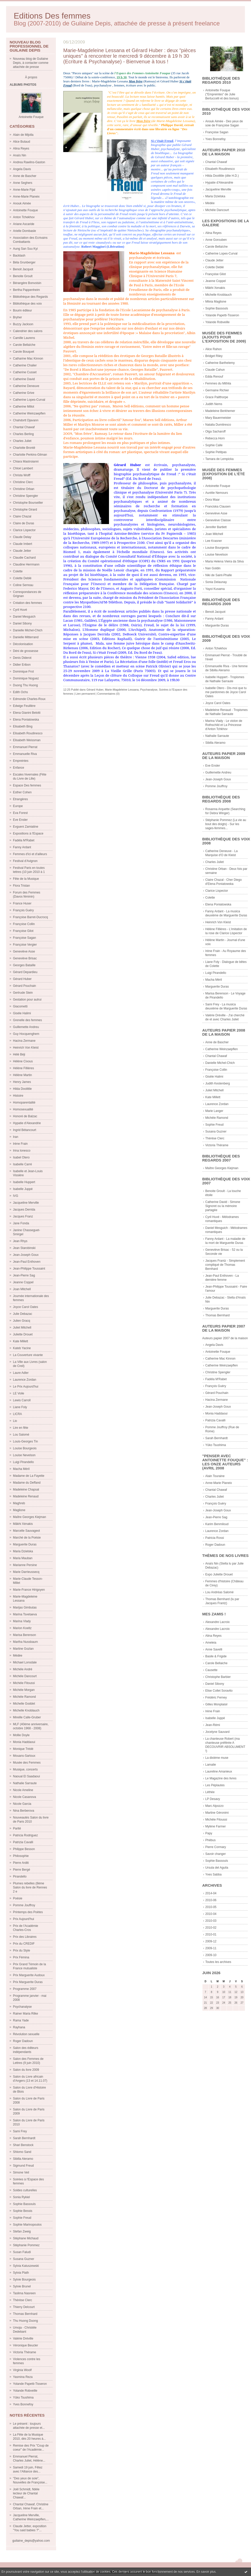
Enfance (18, 767)
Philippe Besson (24, 1849)
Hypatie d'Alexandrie (27, 1123)
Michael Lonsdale (25, 1662)
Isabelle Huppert (24, 1182)
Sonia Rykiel (21, 2197)
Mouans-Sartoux (24, 1756)
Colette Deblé (22, 578)
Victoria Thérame (24, 2352)
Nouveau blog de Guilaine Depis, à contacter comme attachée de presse (30, 63)
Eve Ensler (20, 820)
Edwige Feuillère (24, 706)
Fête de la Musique (26, 879)
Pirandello (19, 1876)
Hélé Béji (19, 1054)
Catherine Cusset (25, 372)
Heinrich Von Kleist (26, 1047)
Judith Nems (213, 404)
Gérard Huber (22, 979)
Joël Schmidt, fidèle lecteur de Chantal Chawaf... (26, 2493)
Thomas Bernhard (25, 2314)
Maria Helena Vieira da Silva (224, 561)
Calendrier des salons (27, 331)
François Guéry (23, 910)
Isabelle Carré (22, 1164)
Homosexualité (23, 1109)
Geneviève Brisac (25, 958)
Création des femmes (27, 603)
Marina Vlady (22, 1621)
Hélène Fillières (23, 1068)
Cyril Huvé (20, 610)
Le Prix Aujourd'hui (25, 1386)
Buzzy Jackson (23, 324)
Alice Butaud (21, 141)
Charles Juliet (22, 441)
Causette (211, 1670)
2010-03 (210, 1921)
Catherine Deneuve (26, 386)
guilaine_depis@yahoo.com (31, 2540)
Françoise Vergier (25, 944)
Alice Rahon (213, 349)
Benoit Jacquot (23, 269)
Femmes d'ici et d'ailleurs (30, 854)
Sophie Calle (214, 445)
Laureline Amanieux (218, 1771)
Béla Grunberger (24, 262)
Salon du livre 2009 (26, 2070)
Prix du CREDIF (24, 1943)
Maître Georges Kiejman (29, 1517)
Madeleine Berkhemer (220, 411)
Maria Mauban (23, 1558)
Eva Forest (20, 813)
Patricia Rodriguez (25, 1835)
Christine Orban (23, 489)
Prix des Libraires (25, 1937)
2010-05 (210, 1907)
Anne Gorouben (216, 240)
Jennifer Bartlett (216, 527)
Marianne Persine (25, 1565)
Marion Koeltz (22, 1628)
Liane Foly (20, 1407)
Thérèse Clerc (22, 2300)
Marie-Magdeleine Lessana (122, 689)
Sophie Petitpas (216, 452)
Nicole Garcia (22, 1804)
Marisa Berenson (24, 1635)
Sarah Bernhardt (24, 2138)
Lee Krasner (213, 541)
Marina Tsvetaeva (25, 1614)
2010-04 (210, 1914)
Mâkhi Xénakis (23, 1524)
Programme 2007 (25, 1989)
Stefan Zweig (22, 2231)
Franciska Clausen (217, 506)
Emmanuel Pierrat (25, 747)
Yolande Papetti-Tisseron (30, 2384)
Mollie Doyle (21, 1735)
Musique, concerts (25, 1769)
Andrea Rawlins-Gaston (29, 162)
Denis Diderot (22, 658)
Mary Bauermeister (218, 418)
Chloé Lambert (23, 468)
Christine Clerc (23, 482)
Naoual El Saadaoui (26, 1776)
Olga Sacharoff (215, 431)
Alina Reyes (21, 148)
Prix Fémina (21, 1957)
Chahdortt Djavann (25, 420)
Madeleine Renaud (26, 1496)
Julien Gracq (21, 1320)
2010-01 (210, 1934)
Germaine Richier (217, 390)
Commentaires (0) (108, 693)
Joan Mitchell (22, 1289)
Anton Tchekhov (24, 217)
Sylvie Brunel (22, 2286)
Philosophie (21, 1856)
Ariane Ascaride (23, 224)
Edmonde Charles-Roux (29, 699)
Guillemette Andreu (26, 1027)
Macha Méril (21, 1469)
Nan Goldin (213, 568)
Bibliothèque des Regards (30, 297)
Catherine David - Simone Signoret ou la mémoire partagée (222, 1206)
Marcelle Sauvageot (26, 1530)
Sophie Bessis (22, 2211)
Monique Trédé (23, 1749)
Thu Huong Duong (25, 2320)
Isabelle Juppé (23, 1189)
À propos (31, 77)
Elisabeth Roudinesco (27, 733)
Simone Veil (21, 2172)
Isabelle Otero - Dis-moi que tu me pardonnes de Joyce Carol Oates (226, 692)
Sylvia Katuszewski (26, 2266)
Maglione (19, 1510)
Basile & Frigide (216, 1656)
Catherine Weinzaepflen (29, 413)
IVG (15, 1196)
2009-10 (210, 1955)
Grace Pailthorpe (216, 397)
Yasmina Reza (23, 2377)
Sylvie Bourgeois (24, 2279)
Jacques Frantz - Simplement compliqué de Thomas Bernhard (225, 1265)
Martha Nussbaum (25, 1642)
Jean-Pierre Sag (24, 1275)
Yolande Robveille (25, 2390)
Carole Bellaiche (216, 1663)
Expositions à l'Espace (28, 833)
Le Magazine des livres (221, 1778)
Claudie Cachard (24, 557)
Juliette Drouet (23, 1334)
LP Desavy (212, 1799)
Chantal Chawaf (24, 427)
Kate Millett (20, 1341)
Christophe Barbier (218, 1677)
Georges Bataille (24, 965)
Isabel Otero (21, 1157)
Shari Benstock (23, 2145)
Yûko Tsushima (23, 2397)
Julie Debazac (22, 1314)
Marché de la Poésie (27, 1537)
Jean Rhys (20, 1241)
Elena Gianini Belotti (26, 712)
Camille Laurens (24, 338)
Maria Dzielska (23, 1551)
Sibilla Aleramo (23, 2159)
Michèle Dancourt (25, 1676)
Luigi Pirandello (23, 1462)
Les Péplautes (215, 1785)
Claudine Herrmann (26, 564)
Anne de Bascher (24, 176)
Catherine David (24, 379)
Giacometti (20, 1006)
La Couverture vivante (28, 1355)
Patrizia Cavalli (23, 1842)
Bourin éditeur (22, 310)
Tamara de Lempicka (219, 459)
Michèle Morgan (24, 1690)
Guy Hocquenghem (26, 1034)
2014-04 (210, 1893)
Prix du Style (21, 1950)
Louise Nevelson (24, 1455)
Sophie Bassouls (24, 2204)
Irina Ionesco (21, 1150)
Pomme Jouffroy (24, 1905)
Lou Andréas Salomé (219, 1592)
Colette (18, 571)
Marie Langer (214, 1111)
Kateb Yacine (22, 1348)
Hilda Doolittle (22, 1089)
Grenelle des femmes (27, 1020)
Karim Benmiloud (216, 1524)
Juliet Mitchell (22, 1327)
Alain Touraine (215, 1476)
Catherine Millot (23, 406)
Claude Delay (22, 537)
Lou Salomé (21, 1434)
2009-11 (210, 1948)
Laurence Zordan (24, 1379)
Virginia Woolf (22, 2370)
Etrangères (20, 799)
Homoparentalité (24, 1102)
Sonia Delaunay (216, 582)
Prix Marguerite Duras (28, 1982)
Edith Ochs (20, 692)
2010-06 (210, 1900)
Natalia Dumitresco (218, 424)
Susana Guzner (23, 2259)
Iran (15, 1137)
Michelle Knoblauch (26, 1710)
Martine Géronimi (217, 1812)
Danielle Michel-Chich (27, 630)
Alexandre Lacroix (217, 1622)
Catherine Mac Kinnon (220, 1358)
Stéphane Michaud (25, 2238)
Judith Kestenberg (217, 1083)
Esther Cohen (22, 792)
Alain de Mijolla (23, 135)
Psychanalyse (22, 2006)
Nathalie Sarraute (25, 1783)
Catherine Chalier (25, 365)
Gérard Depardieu (25, 972)
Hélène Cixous (23, 1061)
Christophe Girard (25, 509)
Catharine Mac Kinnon (28, 358)
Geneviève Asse (24, 951)
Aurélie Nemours (216, 493)
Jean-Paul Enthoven (26, 1261)
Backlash (19, 255)
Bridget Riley (214, 356)
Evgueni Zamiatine (25, 826)
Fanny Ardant (22, 847)
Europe (18, 806)
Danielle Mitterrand (26, 637)
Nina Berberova (23, 1810)
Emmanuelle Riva (25, 754)
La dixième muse (216, 1758)
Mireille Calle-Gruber (27, 1717)
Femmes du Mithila (218, 383)
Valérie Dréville (23, 2338)
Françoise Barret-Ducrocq (30, 917)
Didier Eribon (21, 664)
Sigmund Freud (23, 2165)
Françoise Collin (24, 924)
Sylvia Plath (21, 2272)
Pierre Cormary (215, 1847)
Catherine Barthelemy (220, 363)
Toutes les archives (218, 1962)
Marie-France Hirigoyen (29, 1589)
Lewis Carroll (21, 1400)
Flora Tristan (21, 885)
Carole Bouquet (23, 351)
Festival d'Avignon (25, 861)
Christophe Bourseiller (28, 502)
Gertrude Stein (23, 992)
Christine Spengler (25, 496)
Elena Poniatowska (26, 719)
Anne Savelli (213, 1649)
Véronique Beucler (25, 2345)
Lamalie (210, 1764)
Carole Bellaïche (24, 345)
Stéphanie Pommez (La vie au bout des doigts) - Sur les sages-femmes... (225, 824)
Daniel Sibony (22, 623)
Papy (208, 1833)
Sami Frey (20, 2131)
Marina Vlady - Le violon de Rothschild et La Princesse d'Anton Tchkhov (223, 725)
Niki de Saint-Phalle (218, 575)
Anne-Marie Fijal (24, 189)
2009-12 (210, 1941)
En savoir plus (205, 2571)
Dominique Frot (23, 671)
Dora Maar (212, 499)
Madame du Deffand (27, 1482)
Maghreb (19, 1503)
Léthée (210, 1792)
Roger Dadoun (23, 2041)
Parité (17, 1828)
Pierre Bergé (21, 1869)
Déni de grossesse (25, 651)
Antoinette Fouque (31, 117)
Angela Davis (22, 169)
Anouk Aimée (22, 203)
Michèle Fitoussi (24, 1683)
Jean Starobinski (24, 1248)
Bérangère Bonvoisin (27, 283)
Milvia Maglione (215, 301)
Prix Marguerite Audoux (29, 1975)
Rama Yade (21, 2020)
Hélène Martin (22, 1075)
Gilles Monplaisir (216, 1704)
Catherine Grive (23, 393)
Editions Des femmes (52, 15)
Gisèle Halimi (22, 1013)
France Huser (22, 903)
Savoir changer (215, 1854)
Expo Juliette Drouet (219, 1574)
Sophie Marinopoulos (27, 2224)
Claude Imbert (22, 544)
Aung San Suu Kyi (25, 248)
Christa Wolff (21, 475)
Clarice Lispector (24, 530)
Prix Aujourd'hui (23, 1919)
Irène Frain (20, 1143)
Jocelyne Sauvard (217, 1732)
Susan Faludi (22, 2252)
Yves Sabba (213, 1874)
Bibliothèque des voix (27, 303)
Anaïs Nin (19, 155)
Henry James (22, 1082)
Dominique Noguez (26, 678)
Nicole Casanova (24, 1797)
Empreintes (20, 761)
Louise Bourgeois (25, 1448)
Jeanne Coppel (23, 1282)
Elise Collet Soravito (218, 1690)
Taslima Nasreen (24, 2293)
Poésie (17, 1898)
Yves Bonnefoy (23, 2404)
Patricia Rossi (214, 1538)
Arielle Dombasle (24, 231)
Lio (15, 1421)
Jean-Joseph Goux (26, 1255)
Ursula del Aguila (216, 1867)
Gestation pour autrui (27, 999)
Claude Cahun (215, 369)
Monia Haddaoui (24, 1742)
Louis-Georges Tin (25, 1441)
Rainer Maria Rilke (25, 2013)
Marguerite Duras (25, 1544)
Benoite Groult (23, 276)
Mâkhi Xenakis (215, 288)
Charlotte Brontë (24, 448)
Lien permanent (85, 693)
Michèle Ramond (24, 1697)
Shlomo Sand (22, 2152)
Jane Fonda (21, 1223)
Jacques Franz (23, 1216)
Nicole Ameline (23, 1790)
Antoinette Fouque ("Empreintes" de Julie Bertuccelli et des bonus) (222, 94)
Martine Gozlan (23, 1648)
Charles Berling (23, 434)
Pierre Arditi (21, 1863)
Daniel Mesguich (24, 616)
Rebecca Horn (215, 438)
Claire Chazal (22, 516)
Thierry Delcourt (24, 2307)
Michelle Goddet (24, 1703)
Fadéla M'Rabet (23, 840)
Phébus (210, 1840)
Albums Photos (23, 84)
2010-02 (210, 1927)
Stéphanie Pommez (26, 2245)
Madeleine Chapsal (26, 1489)
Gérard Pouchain (24, 986)
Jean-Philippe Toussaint (29, 1268)
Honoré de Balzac (25, 1116)
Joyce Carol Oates (25, 1307)
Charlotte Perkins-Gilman (30, 454)
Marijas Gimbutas (25, 1607)
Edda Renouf (214, 376)
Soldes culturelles (25, 2190)
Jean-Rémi (212, 1725)
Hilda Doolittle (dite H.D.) (222, 175)
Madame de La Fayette (28, 1476)
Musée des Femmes (27, 1762)
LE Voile (18, 1393)
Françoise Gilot (23, 931)
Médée (17, 1655)
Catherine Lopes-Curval (29, 399)
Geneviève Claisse (218, 520)
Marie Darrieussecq (26, 1572)
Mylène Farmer (215, 1826)
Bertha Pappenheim (26, 290)
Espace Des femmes (27, 785)
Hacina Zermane (24, 1041)
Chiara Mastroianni (26, 461)
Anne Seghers (22, 183)
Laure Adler (20, 1373)
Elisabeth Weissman (27, 740)
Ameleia (210, 1642)
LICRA (17, 1414)
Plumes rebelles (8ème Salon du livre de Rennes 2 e (30, 1887)
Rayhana (19, 2027)
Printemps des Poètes (28, 1912)
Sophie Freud (22, 2218)
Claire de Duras (23, 523)
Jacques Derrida (24, 1209)
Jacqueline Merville (26, 1202)
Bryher (17, 317)
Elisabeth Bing (23, 726)
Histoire (18, 1095)
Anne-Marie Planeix (26, 196)
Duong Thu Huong (25, 685)
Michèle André (22, 1669)
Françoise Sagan (24, 938)
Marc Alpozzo (214, 1806)
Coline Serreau (23, 585)
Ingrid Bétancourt (24, 1130)
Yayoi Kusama (215, 589)
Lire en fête (20, 1428)
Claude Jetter (22, 551)
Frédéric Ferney (216, 1697)
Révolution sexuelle (26, 2034)
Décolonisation (23, 644)
